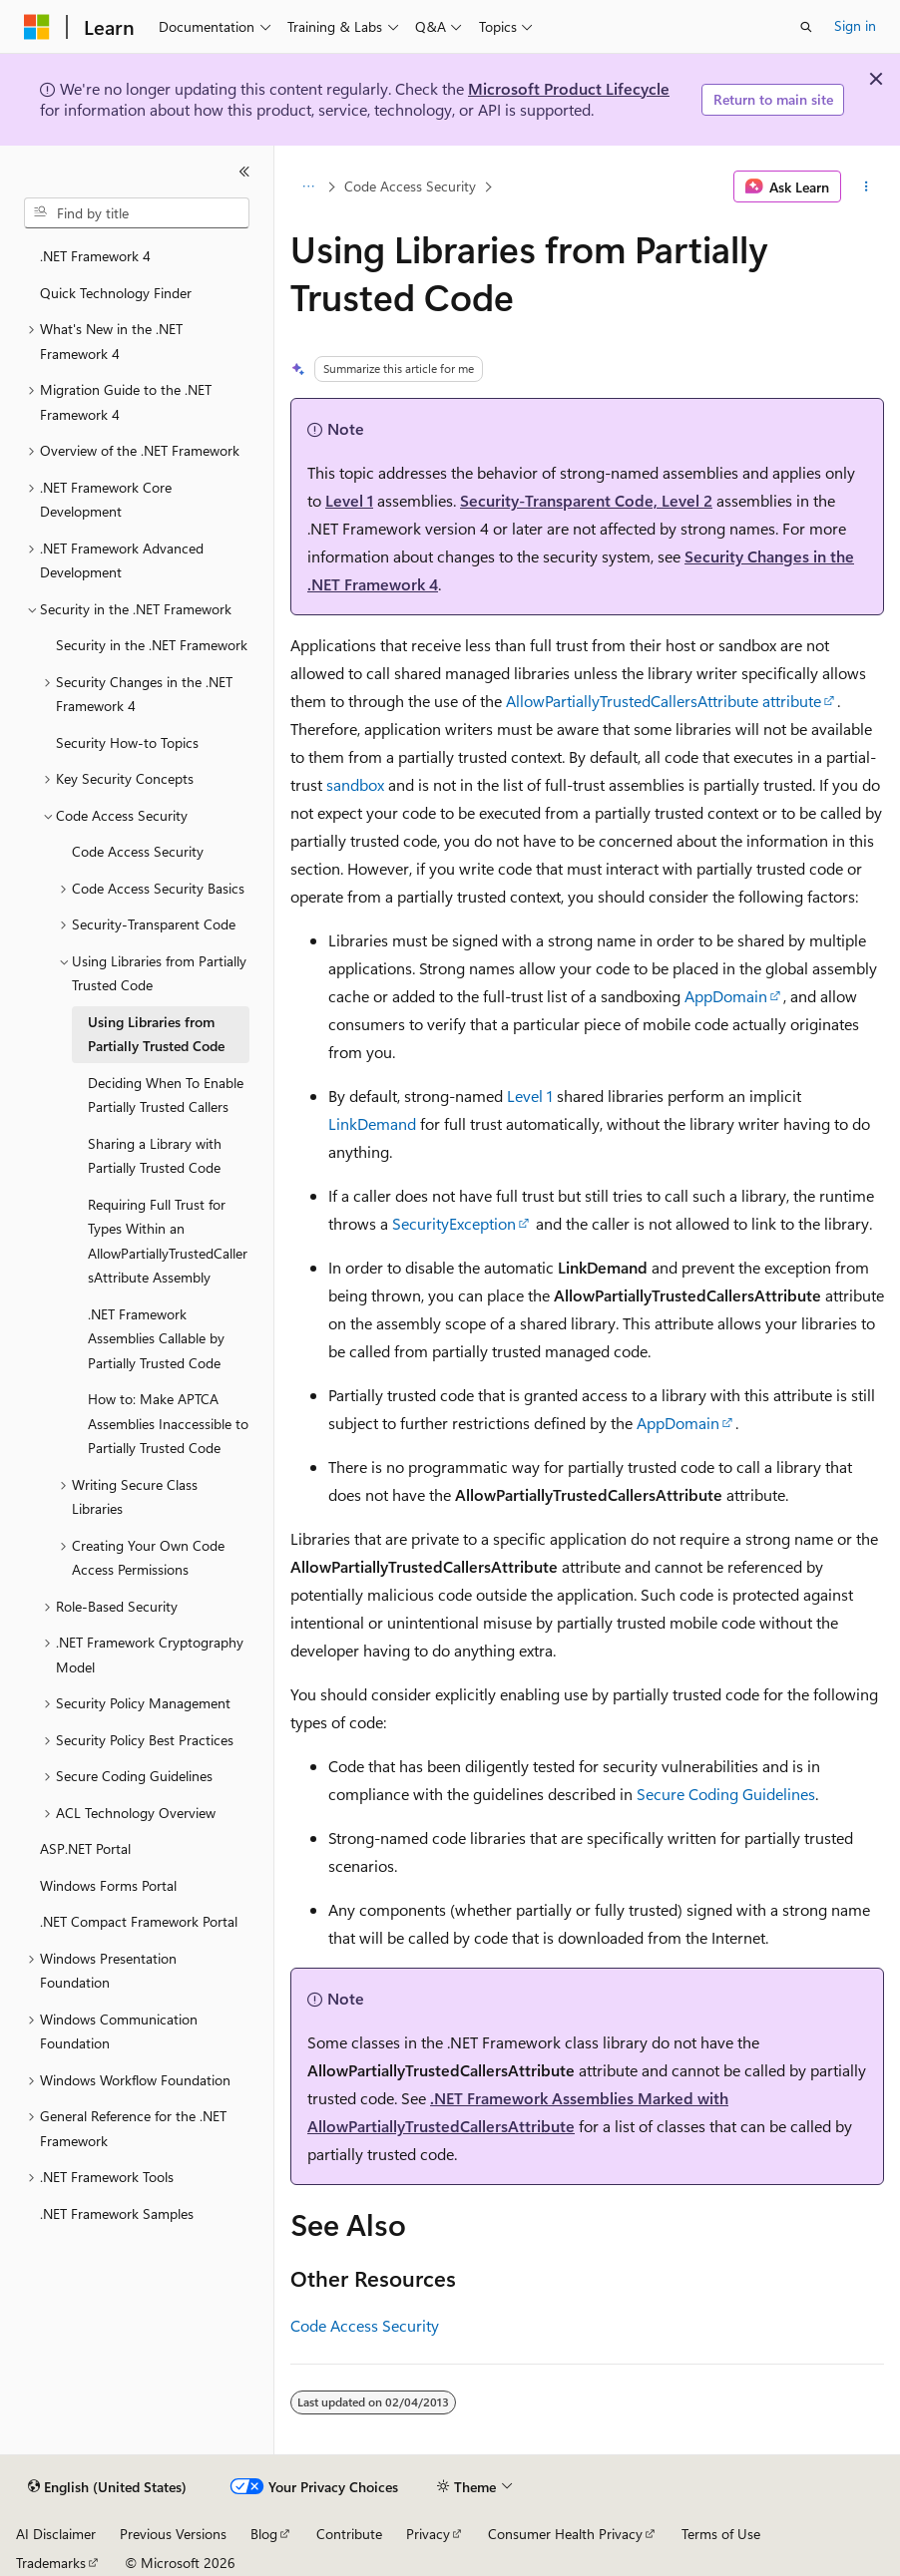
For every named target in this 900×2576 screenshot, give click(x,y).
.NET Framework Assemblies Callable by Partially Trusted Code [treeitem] (156, 1338)
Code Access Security (410, 186)
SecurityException (454, 1223)
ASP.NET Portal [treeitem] (85, 1848)
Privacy (428, 2533)
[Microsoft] (37, 27)
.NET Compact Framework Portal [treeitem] (138, 1921)
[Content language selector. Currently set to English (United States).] (107, 2487)
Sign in (855, 25)
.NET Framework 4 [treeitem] (95, 255)
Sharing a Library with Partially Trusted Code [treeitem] (155, 1156)
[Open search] (806, 27)
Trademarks (51, 2562)
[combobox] (136, 213)
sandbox (355, 784)
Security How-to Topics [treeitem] (127, 742)
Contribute (349, 2533)
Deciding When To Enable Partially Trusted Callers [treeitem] (165, 1095)
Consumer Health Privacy (565, 2533)
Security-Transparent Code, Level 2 (586, 500)
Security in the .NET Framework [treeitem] (151, 644)
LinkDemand (372, 1123)
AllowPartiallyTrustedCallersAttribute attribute (663, 700)
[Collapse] (244, 171)
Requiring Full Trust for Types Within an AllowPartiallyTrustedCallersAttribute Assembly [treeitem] (167, 1241)
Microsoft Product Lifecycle (569, 88)
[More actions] (866, 186)
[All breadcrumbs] (307, 186)
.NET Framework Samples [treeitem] (117, 2213)
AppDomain (725, 995)
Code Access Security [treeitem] (138, 851)
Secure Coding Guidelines (726, 1793)
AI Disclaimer (56, 2533)
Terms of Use (720, 2533)
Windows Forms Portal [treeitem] (108, 1885)
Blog (263, 2533)
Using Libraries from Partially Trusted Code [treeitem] (156, 1034)
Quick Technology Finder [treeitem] (116, 292)
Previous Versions (173, 2533)
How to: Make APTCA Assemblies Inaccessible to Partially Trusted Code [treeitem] (168, 1423)
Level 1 (349, 500)
